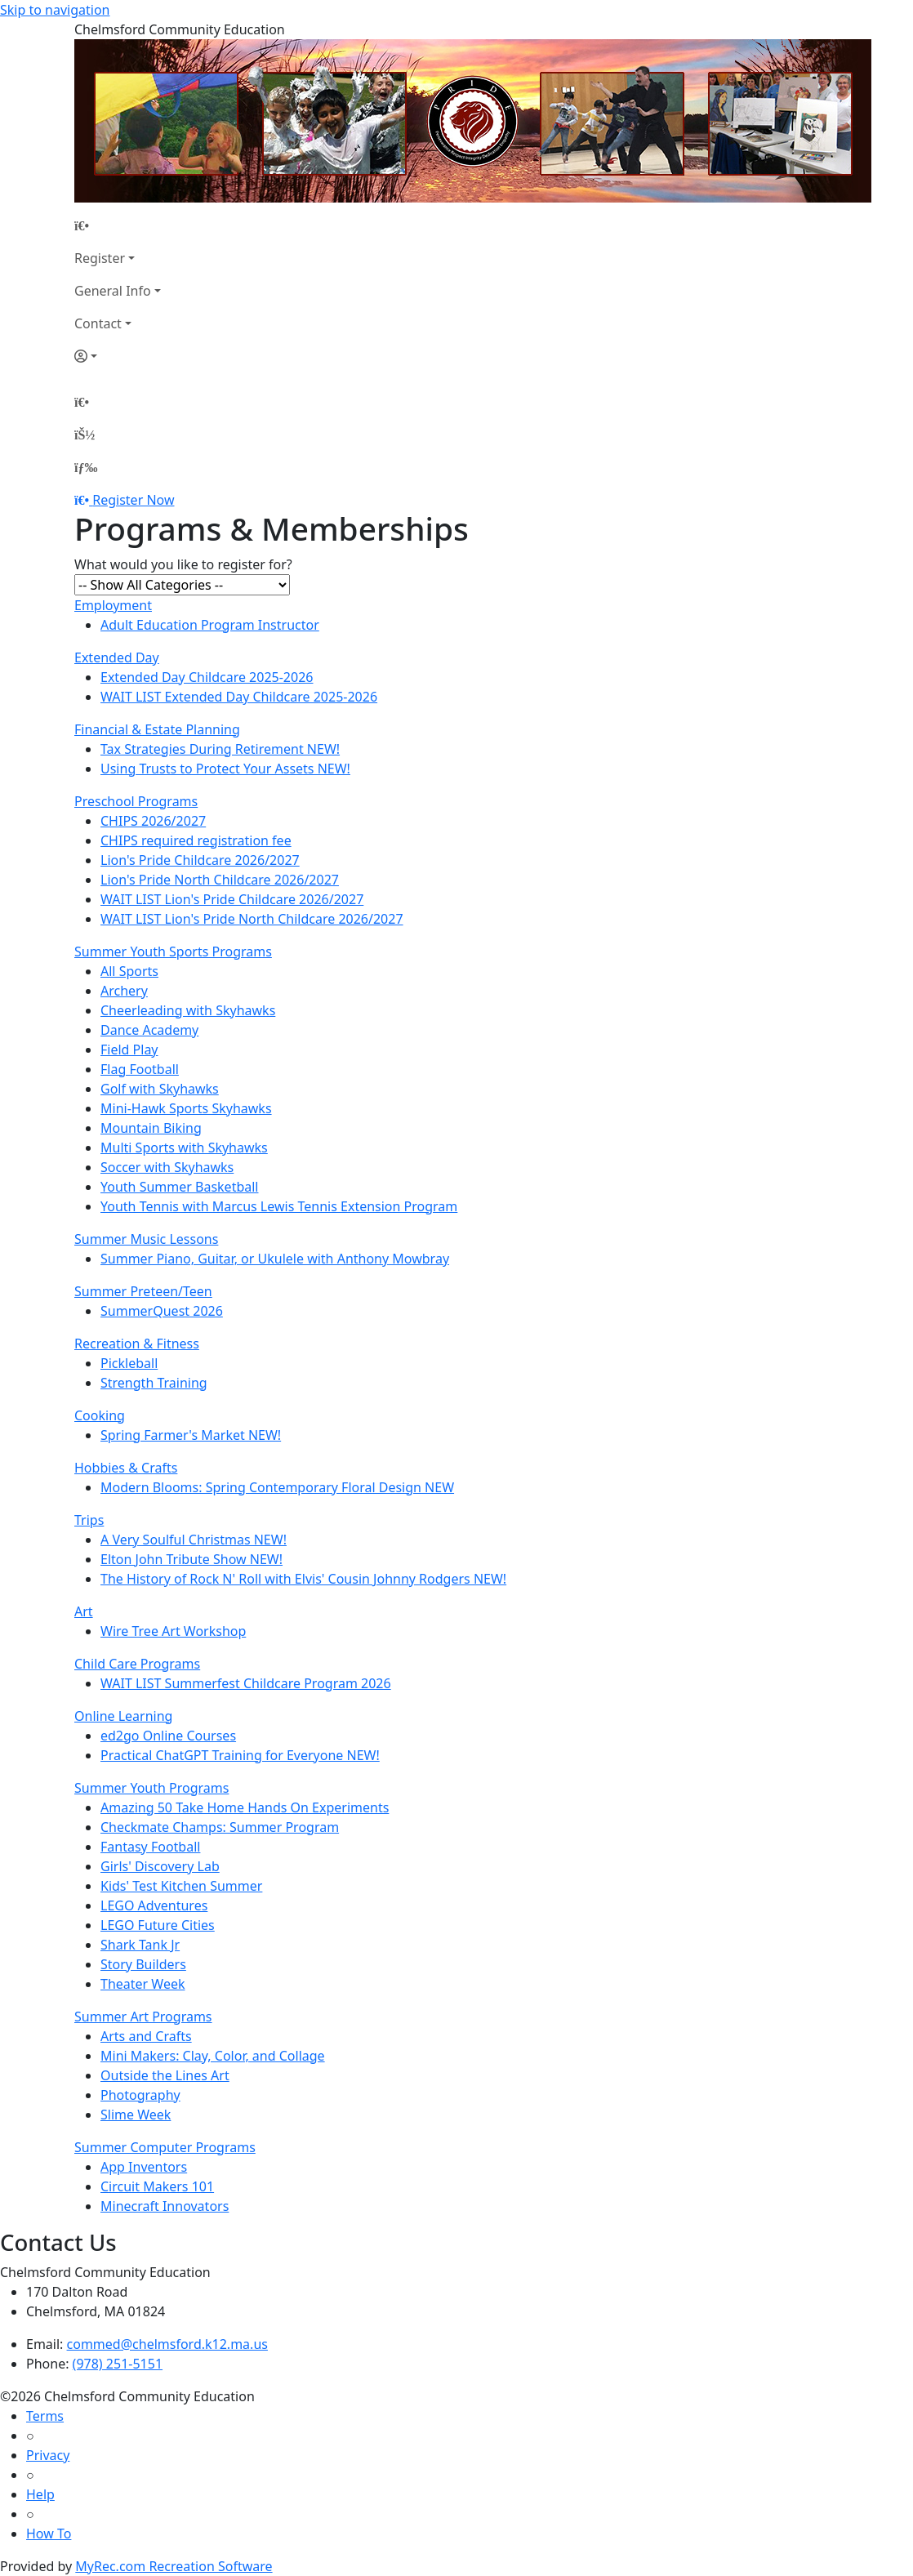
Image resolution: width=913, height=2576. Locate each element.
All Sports (129, 971)
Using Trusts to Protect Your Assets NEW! (225, 769)
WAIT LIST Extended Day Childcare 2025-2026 (238, 697)
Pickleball (129, 1363)
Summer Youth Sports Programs (173, 951)
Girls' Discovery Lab (160, 1866)
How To (48, 2534)
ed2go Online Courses (168, 1736)
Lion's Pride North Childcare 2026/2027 (219, 880)
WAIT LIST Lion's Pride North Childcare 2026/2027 (251, 919)
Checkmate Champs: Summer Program (219, 1827)
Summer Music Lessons (146, 1239)
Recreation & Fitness (136, 1344)
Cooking (99, 1415)
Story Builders (143, 1964)
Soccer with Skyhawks (167, 1167)
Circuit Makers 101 (157, 2186)
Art (83, 1611)
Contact (98, 323)
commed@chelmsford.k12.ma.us (167, 2344)
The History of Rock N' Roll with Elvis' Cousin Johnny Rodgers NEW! (303, 1579)
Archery (124, 991)
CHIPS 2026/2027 (153, 821)
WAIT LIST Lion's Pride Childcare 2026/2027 (231, 899)
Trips (89, 1520)
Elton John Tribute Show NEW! (191, 1559)
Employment (113, 605)
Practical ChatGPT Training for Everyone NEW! (240, 1755)
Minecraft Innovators (164, 2206)
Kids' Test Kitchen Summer (181, 1886)
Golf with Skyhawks (159, 1089)
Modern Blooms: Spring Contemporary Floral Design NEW (277, 1487)
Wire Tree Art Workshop (173, 1631)
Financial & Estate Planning (157, 729)
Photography (140, 2095)
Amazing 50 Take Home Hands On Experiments (244, 1807)
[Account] (117, 356)
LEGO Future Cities (157, 1925)
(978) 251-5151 (118, 2364)
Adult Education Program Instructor (209, 625)
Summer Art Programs (143, 2017)
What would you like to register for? (183, 564)
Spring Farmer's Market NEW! (190, 1435)
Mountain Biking (151, 1128)
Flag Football (139, 1069)
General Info (112, 291)
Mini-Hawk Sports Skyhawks (186, 1108)
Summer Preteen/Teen (143, 1291)
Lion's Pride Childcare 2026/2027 (200, 860)
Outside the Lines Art (164, 2075)
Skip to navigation (54, 10)
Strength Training (153, 1383)
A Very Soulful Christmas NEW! (193, 1540)
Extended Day (116, 657)
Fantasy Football (150, 1847)
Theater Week (142, 1984)
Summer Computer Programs (165, 2147)
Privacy (47, 2455)
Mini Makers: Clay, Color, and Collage (212, 2056)
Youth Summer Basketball (179, 1187)
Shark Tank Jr (140, 1945)
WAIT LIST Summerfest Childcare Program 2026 (245, 1683)
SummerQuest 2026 (161, 1311)
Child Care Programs (137, 1664)
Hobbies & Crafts (125, 1468)
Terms (45, 2416)
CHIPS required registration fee (196, 840)
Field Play (129, 1049)
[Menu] (85, 467)
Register (99, 258)
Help (40, 2494)
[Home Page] (117, 225)
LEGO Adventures (153, 1905)
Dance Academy (149, 1030)
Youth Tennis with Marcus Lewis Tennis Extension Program (278, 1206)
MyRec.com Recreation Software (173, 2566)
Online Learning (123, 1716)
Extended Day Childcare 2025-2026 (206, 677)
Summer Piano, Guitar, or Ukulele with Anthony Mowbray (274, 1259)
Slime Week (135, 2115)
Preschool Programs (136, 801)
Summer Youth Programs (151, 1788)
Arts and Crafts (146, 2036)
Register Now (133, 500)
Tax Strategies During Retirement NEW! (220, 749)
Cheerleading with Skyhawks (187, 1010)
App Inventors (143, 2167)
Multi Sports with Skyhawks (184, 1148)
